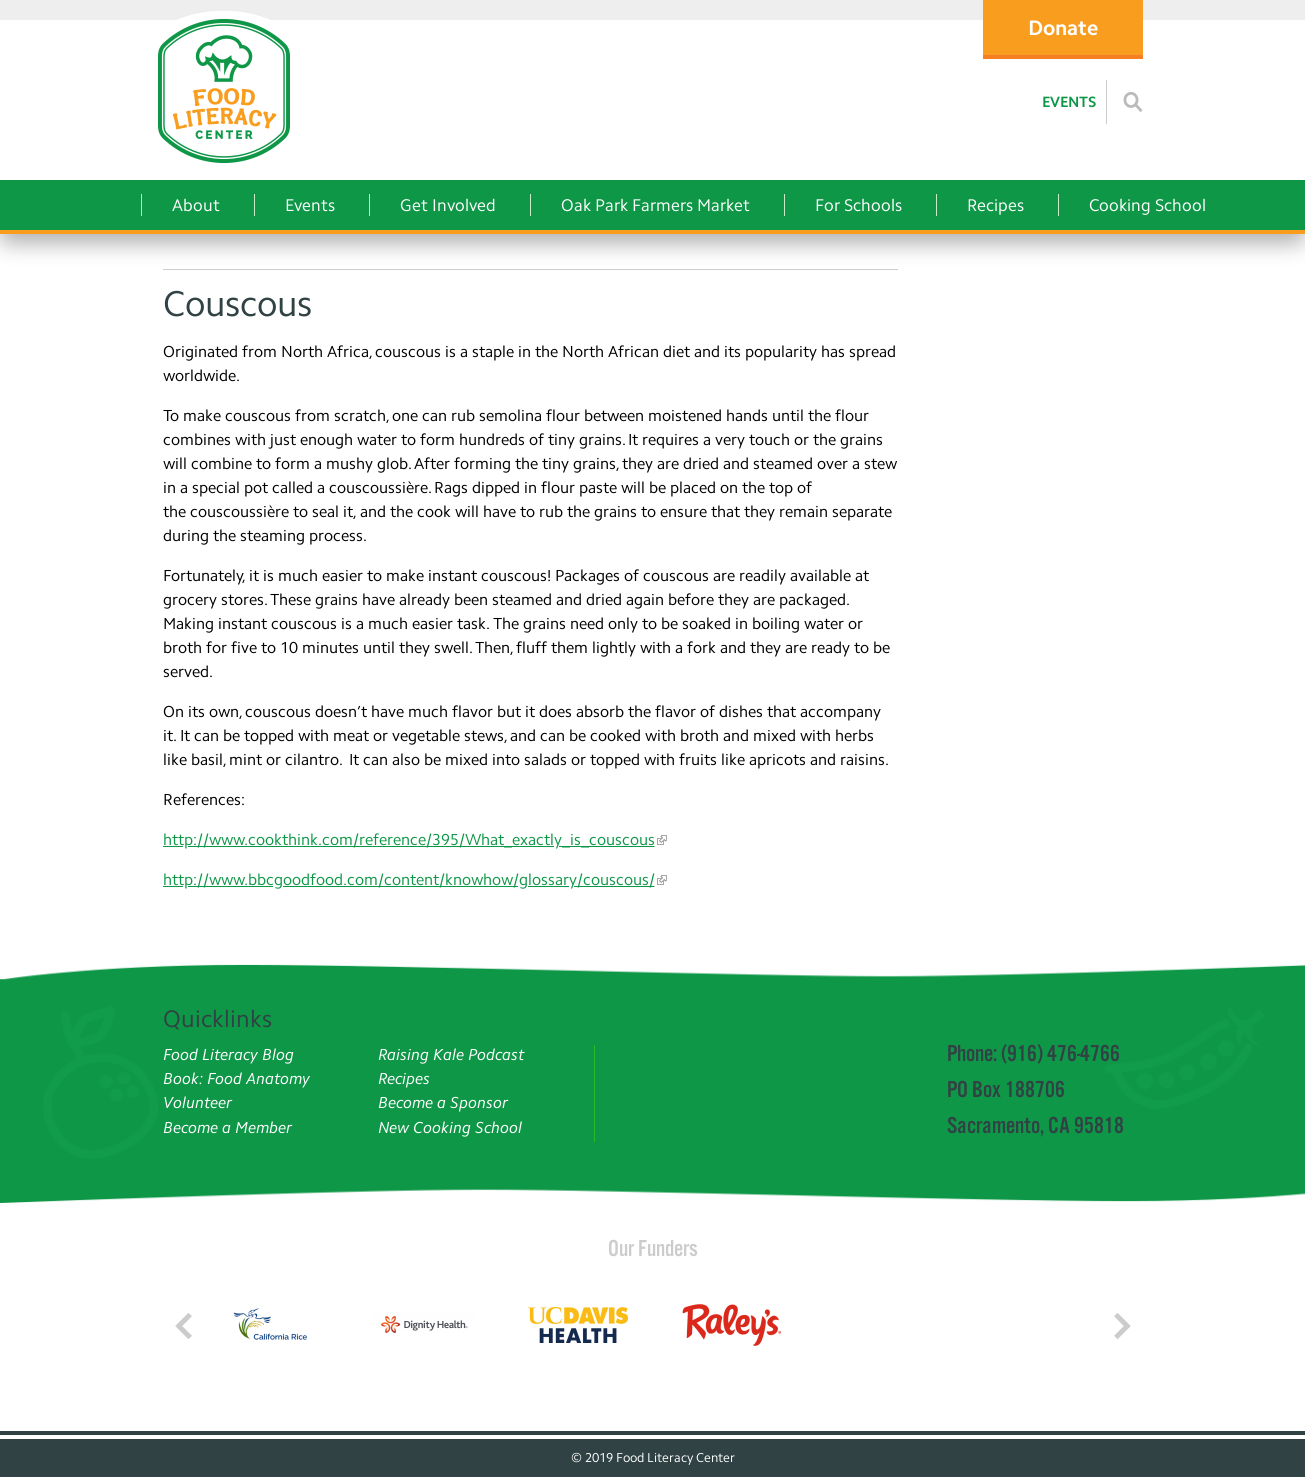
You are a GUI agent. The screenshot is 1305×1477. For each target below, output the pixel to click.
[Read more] (1133, 102)
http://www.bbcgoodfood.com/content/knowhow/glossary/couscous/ (409, 879)
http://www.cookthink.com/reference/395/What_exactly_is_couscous (409, 839)
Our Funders (653, 1248)
